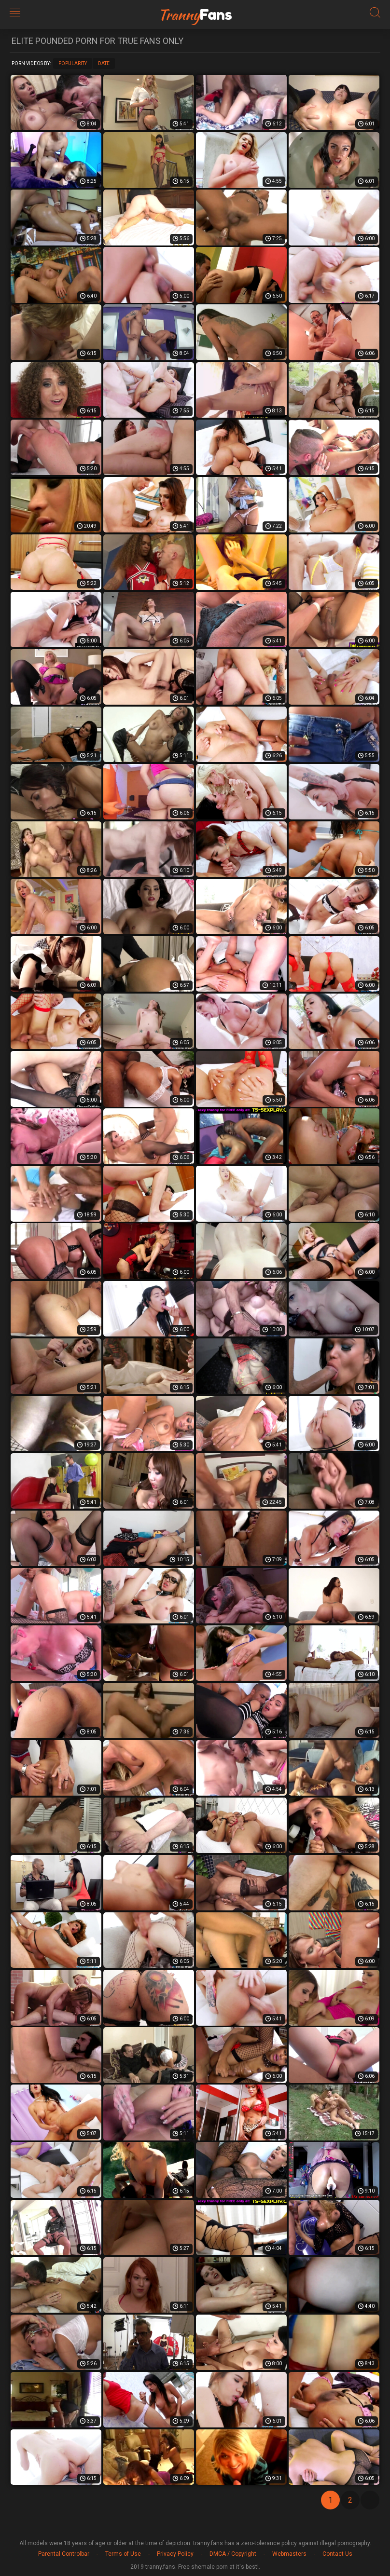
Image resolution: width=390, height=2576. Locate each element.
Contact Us (337, 2553)
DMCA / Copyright (232, 2553)
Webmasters (289, 2553)
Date (104, 63)
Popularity (72, 63)
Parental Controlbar (63, 2553)
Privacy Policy (175, 2553)
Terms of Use (123, 2553)
